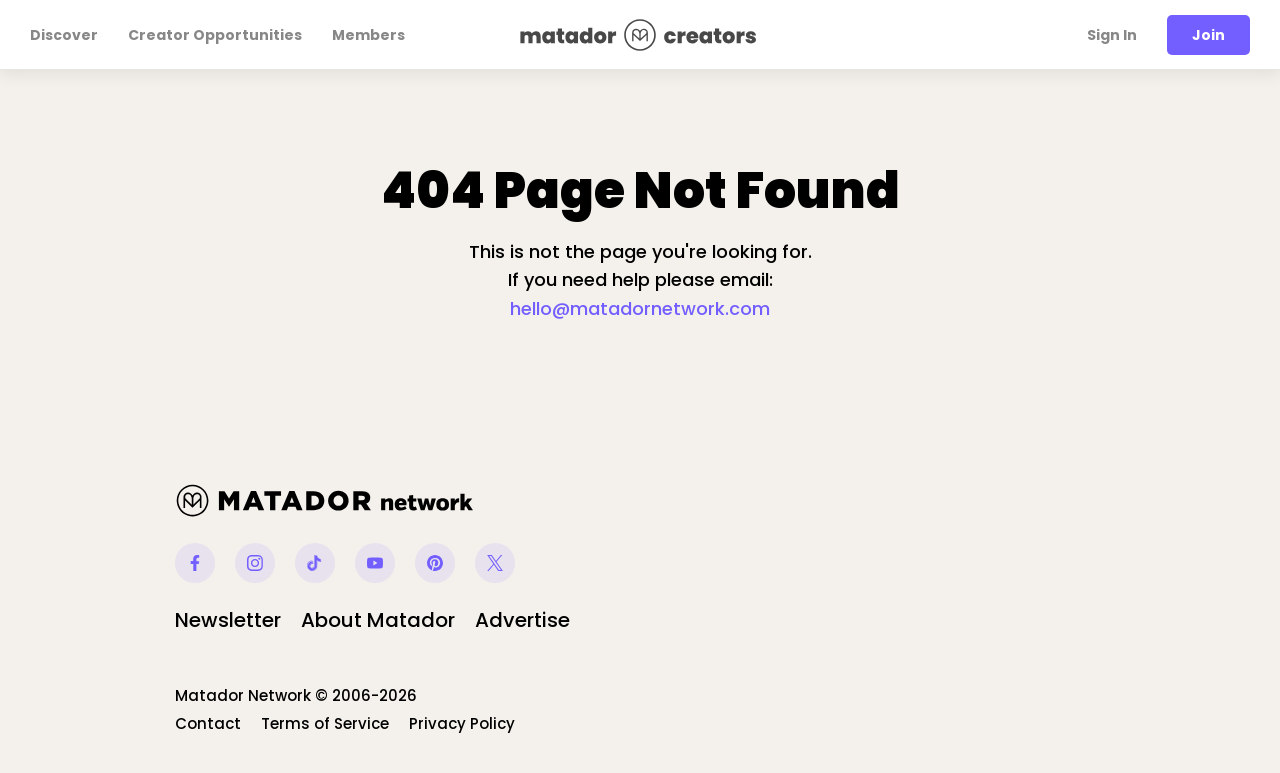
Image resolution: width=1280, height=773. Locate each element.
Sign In (1112, 35)
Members (368, 35)
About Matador (378, 620)
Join (1208, 35)
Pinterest (435, 563)
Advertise (522, 620)
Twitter (495, 563)
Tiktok (315, 563)
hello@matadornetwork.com (640, 308)
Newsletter (228, 620)
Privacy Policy (462, 723)
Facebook (195, 563)
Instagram (255, 563)
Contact (208, 723)
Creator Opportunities (215, 35)
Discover (64, 35)
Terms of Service (325, 723)
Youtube (375, 563)
